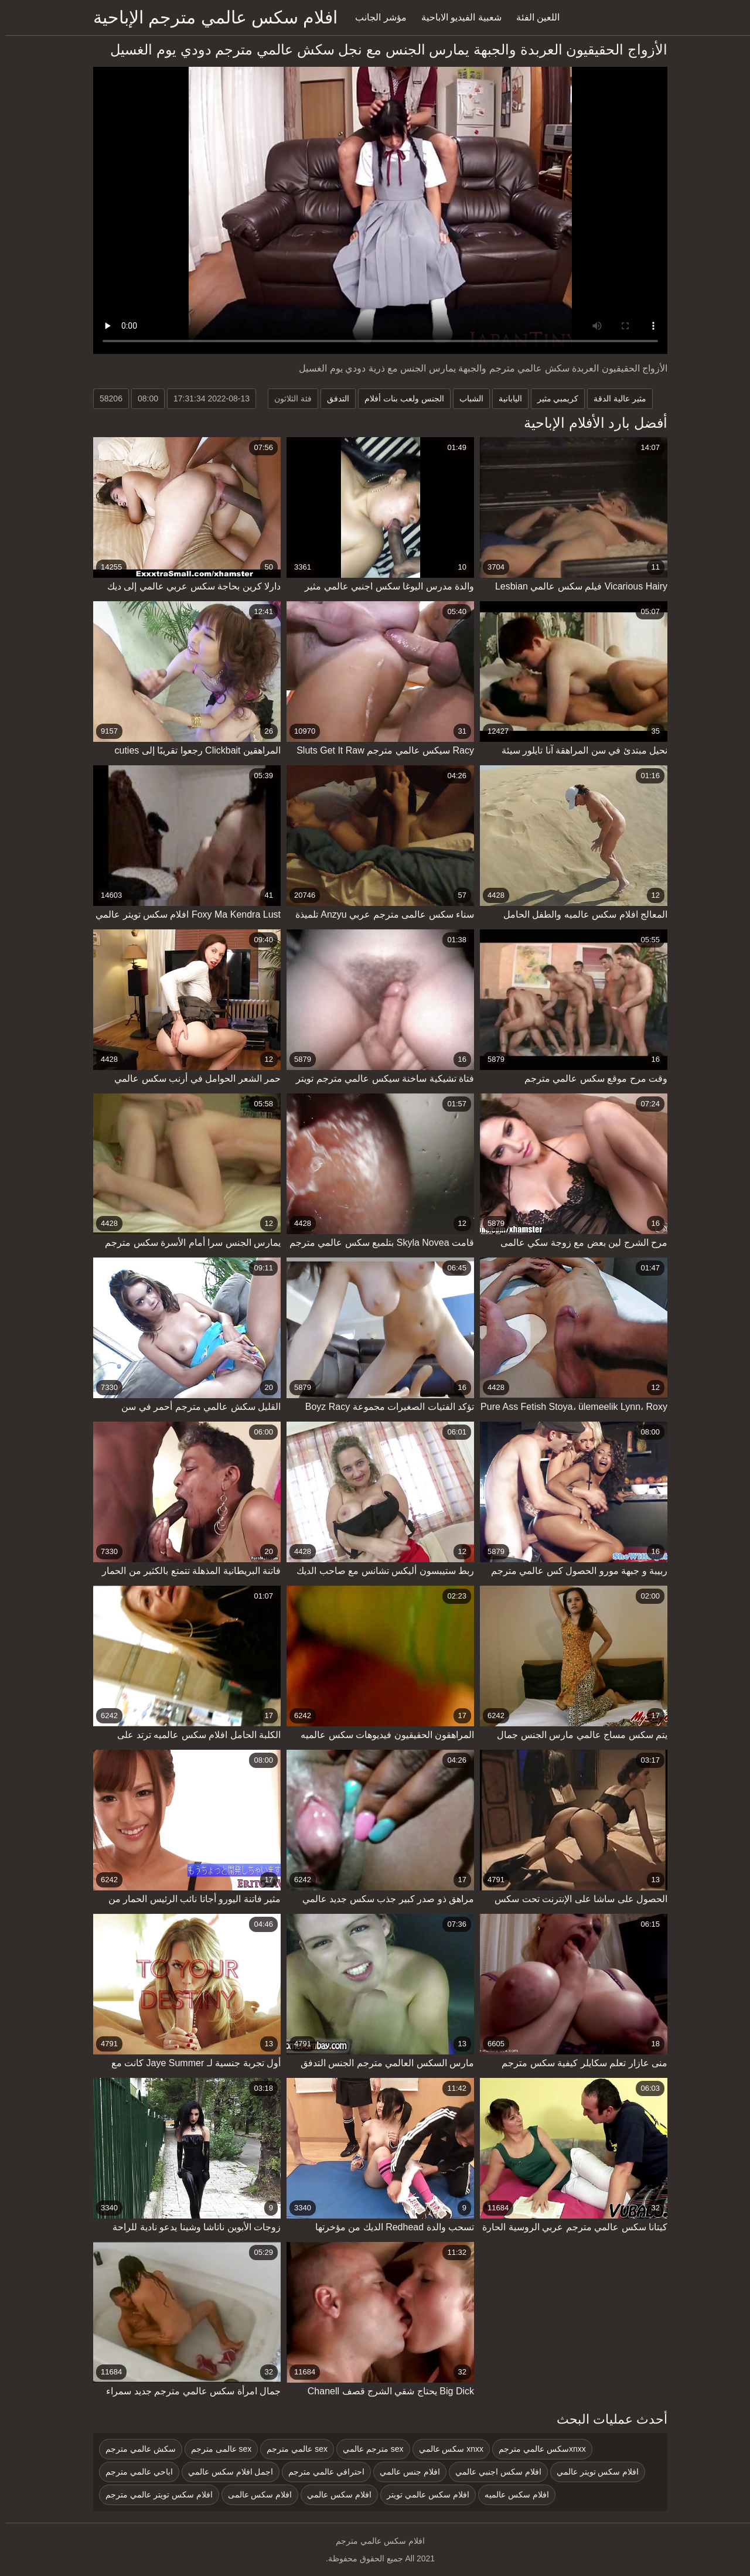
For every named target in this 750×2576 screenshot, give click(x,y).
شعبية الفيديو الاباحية (456, 17)
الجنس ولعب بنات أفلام (399, 398)
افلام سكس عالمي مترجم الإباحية (210, 17)
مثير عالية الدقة (614, 398)
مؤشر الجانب (375, 17)
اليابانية (505, 398)
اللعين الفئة (532, 17)
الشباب (466, 398)
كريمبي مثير (553, 398)
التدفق (333, 398)
